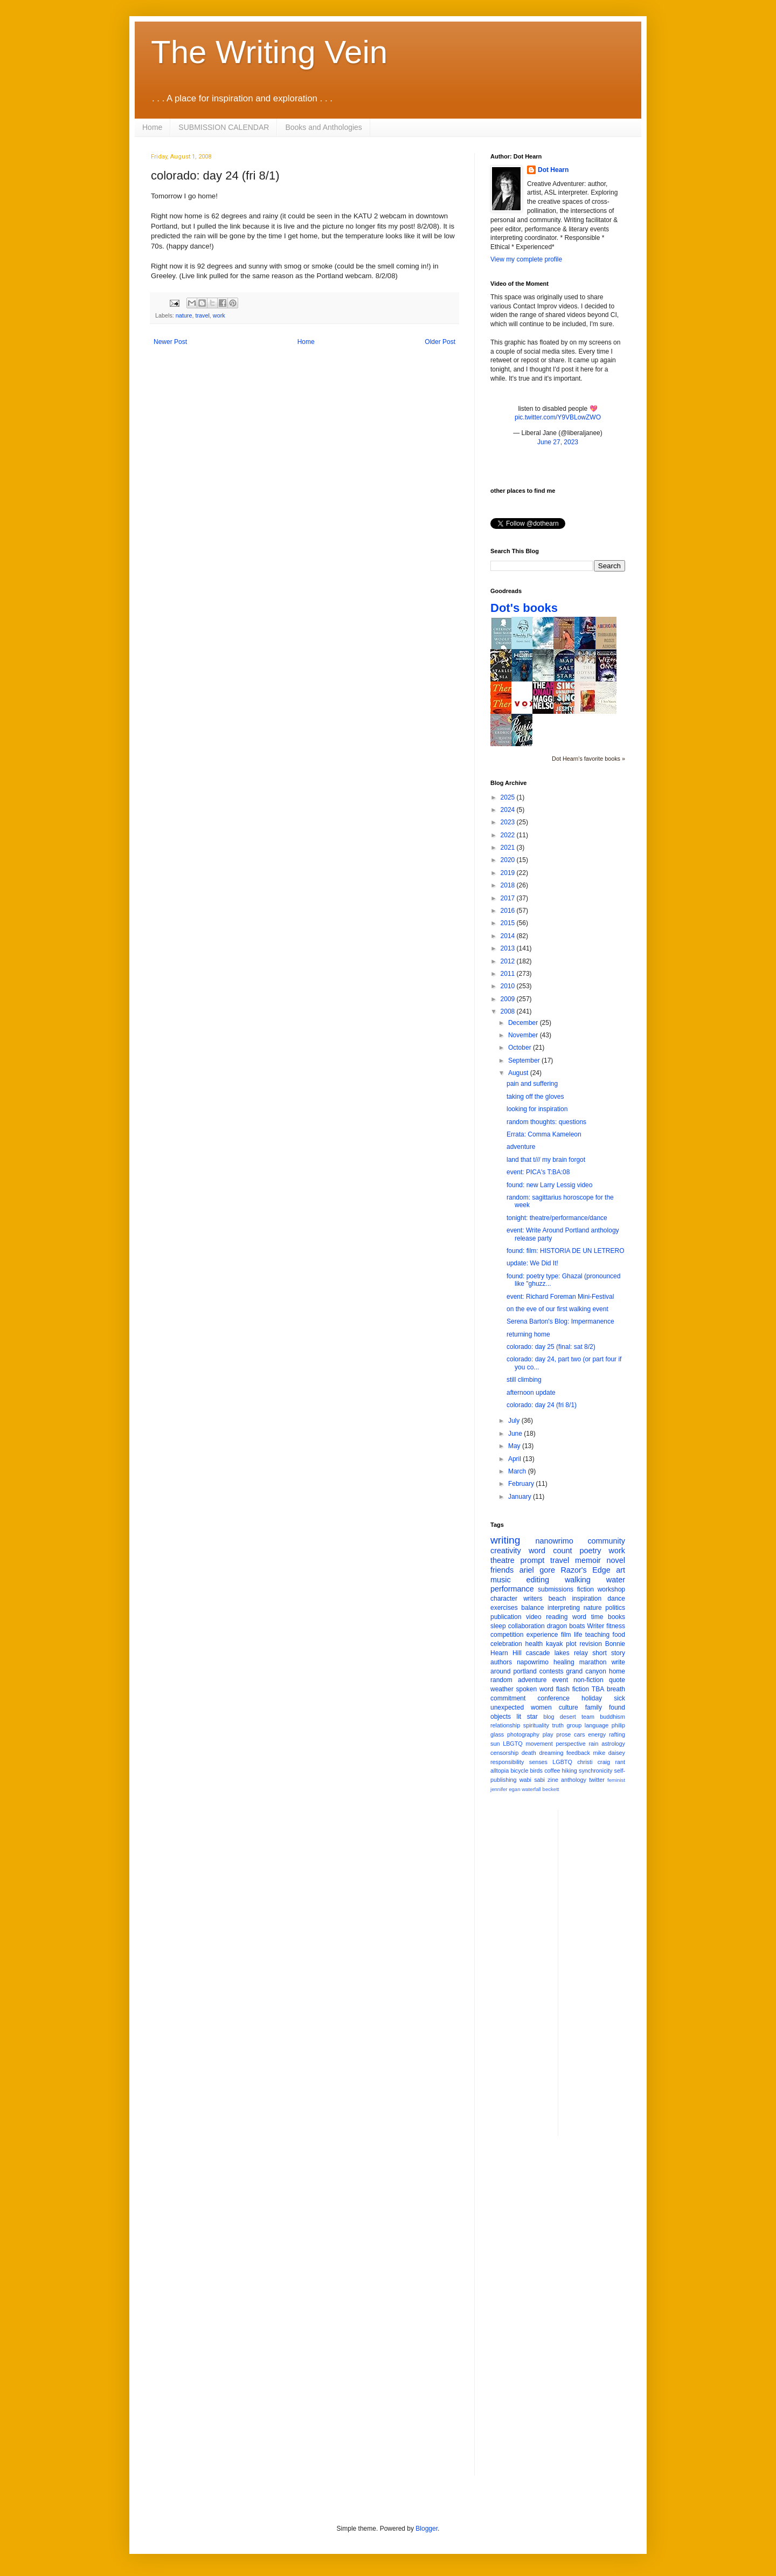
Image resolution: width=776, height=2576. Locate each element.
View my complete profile (526, 259)
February (522, 1483)
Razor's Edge (585, 1570)
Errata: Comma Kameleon (544, 1134)
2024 (509, 810)
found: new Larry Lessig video (549, 1185)
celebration (506, 1644)
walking (578, 1579)
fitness (615, 1626)
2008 (509, 1011)
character (503, 1598)
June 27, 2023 (557, 442)
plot (571, 1644)
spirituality (536, 1725)
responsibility (507, 1762)
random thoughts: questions (546, 1122)
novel (616, 1560)
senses (538, 1762)
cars (579, 1734)
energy (597, 1734)
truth (558, 1725)
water (615, 1579)
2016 (509, 910)
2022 (509, 835)
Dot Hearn (553, 170)
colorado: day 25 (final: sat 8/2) (551, 1347)
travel (202, 315)
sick (619, 1698)
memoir (588, 1560)
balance (532, 1607)
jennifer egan (505, 1789)
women (541, 1707)
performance (512, 1589)
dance (616, 1598)
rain (593, 1743)
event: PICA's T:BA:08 (538, 1172)
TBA (598, 1689)
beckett (551, 1789)
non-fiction (588, 1680)
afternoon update (531, 1392)
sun (495, 1743)
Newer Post (170, 342)
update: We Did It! (532, 1263)
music (500, 1579)
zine (553, 1779)
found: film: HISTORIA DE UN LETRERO (566, 1251)
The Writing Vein (269, 52)
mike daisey (609, 1753)
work (219, 315)
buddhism (612, 1716)
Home (152, 127)
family (593, 1707)
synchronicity (595, 1770)
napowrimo (533, 1662)
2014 (509, 936)
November (524, 1035)
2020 (509, 860)
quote (617, 1680)
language (596, 1725)
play (548, 1734)
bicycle (519, 1770)
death (529, 1753)
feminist (616, 1780)
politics (615, 1607)
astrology (613, 1743)
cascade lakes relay (557, 1653)
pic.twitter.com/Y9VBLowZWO (558, 417)
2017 (509, 898)
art (620, 1570)
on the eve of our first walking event (557, 1309)
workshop (611, 1589)
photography (523, 1734)
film (566, 1634)
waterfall (531, 1789)
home (617, 1671)
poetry (590, 1550)
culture (568, 1707)
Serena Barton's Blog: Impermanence (560, 1321)
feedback (578, 1753)
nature (184, 315)
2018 (509, 885)
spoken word (534, 1689)
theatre (502, 1560)
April (515, 1459)
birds (536, 1770)
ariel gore (537, 1570)
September (525, 1060)
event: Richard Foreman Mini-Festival (560, 1296)
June (516, 1433)
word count (550, 1550)
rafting (617, 1734)
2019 (509, 873)
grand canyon (586, 1671)
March (518, 1471)
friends (502, 1570)
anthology (573, 1779)
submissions (555, 1589)
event (560, 1680)
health (534, 1644)
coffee (552, 1770)
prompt (533, 1560)
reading (556, 1617)
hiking (569, 1770)
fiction (585, 1589)
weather (502, 1689)
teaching (597, 1634)
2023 (509, 822)
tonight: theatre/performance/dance (557, 1218)
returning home (528, 1334)
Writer (596, 1626)
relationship (505, 1725)
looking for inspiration (537, 1109)
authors (501, 1662)
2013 (509, 948)
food (619, 1634)
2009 (509, 999)
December (524, 1023)
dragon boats (566, 1626)
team (587, 1716)
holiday (591, 1698)
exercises (504, 1607)
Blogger (426, 2528)
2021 (509, 847)
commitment (507, 1698)
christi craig (593, 1762)
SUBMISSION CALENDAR (223, 127)
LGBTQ (562, 1762)
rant (620, 1762)
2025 (509, 797)
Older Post (440, 342)
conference (554, 1698)
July (515, 1420)
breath (616, 1689)
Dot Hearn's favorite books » (588, 758)
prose (563, 1734)
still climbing (524, 1379)
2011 (509, 973)
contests (551, 1671)
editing (537, 1579)
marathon (593, 1662)
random (501, 1680)
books (616, 1617)
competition (506, 1634)
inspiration (586, 1598)
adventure (521, 1147)
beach (557, 1598)
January (520, 1496)
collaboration (526, 1626)
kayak (554, 1644)
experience (542, 1634)
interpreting (564, 1607)
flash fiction (572, 1689)
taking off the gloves (535, 1096)
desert (568, 1716)
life (578, 1634)
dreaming (551, 1753)
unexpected (507, 1707)
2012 (509, 961)
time (597, 1617)
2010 (509, 986)
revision (590, 1644)
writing (505, 1540)
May (515, 1446)
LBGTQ (513, 1743)
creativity (505, 1550)
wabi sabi (532, 1779)
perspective (571, 1743)
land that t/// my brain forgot (546, 1159)
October (520, 1047)
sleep (498, 1626)
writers (532, 1598)
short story (608, 1653)
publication (505, 1617)
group (574, 1725)
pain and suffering (532, 1083)
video (534, 1617)
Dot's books (524, 608)
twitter (597, 1779)
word (579, 1617)
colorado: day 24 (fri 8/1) (542, 1405)
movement (538, 1743)
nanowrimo (554, 1541)
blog (548, 1716)
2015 (509, 923)
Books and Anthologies (323, 127)
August (519, 1073)
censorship (504, 1753)
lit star (527, 1716)
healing (563, 1662)
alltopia (499, 1770)
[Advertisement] (609, 1971)
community (606, 1541)
